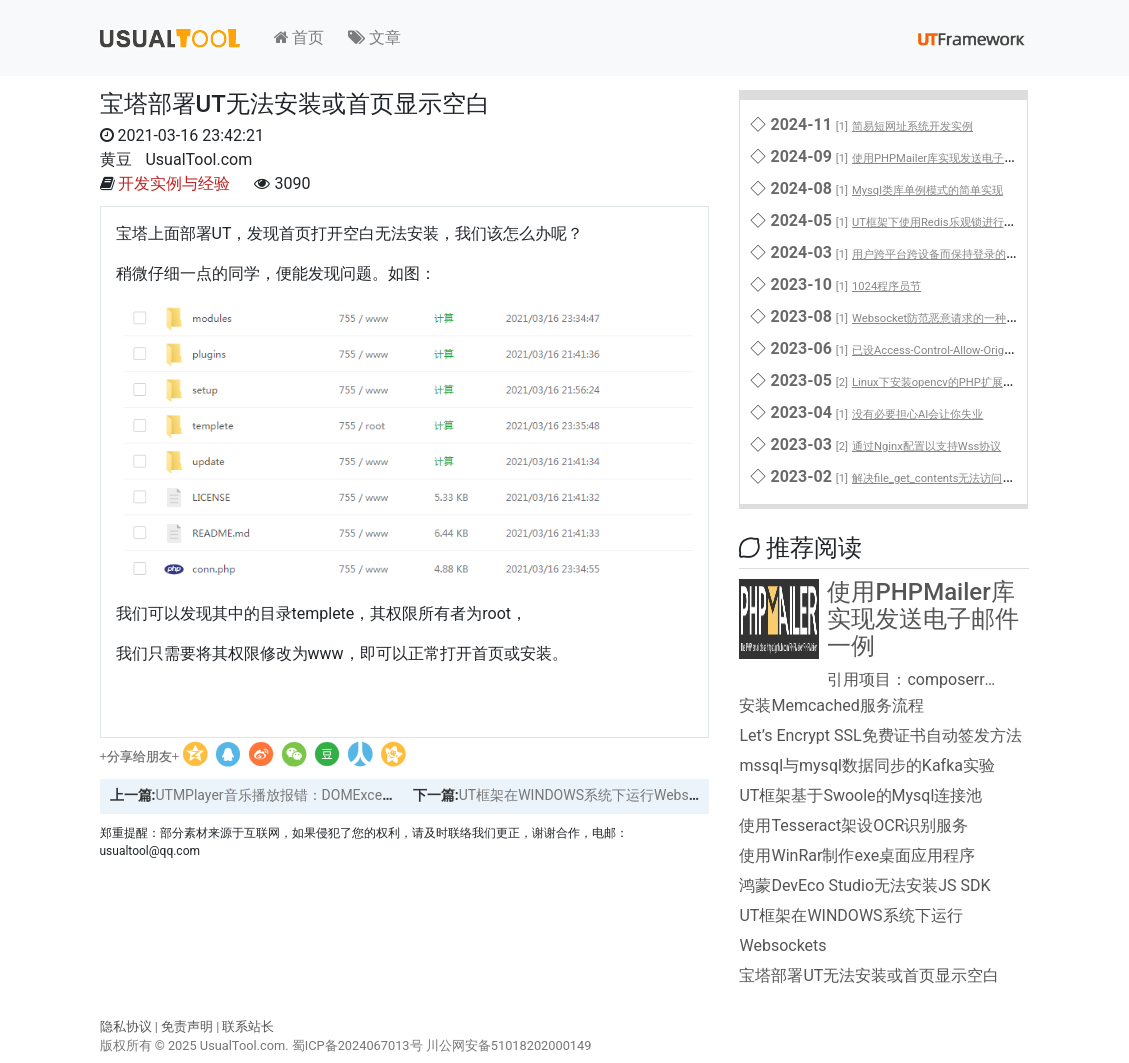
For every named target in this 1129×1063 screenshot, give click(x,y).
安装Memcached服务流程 (831, 705)
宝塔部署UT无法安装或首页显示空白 (869, 975)
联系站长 (248, 1026)
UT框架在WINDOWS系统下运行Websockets (594, 795)
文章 (374, 37)
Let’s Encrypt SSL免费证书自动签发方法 (880, 735)
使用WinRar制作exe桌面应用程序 (857, 855)
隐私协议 (126, 1026)
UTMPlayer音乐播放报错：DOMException (284, 795)
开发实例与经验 (174, 183)
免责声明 (187, 1026)
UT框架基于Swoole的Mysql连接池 (860, 795)
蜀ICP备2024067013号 (357, 1045)
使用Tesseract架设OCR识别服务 (853, 825)
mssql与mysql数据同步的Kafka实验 (867, 765)
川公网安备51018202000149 (509, 1045)
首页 (299, 37)
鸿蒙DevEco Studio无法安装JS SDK (864, 885)
